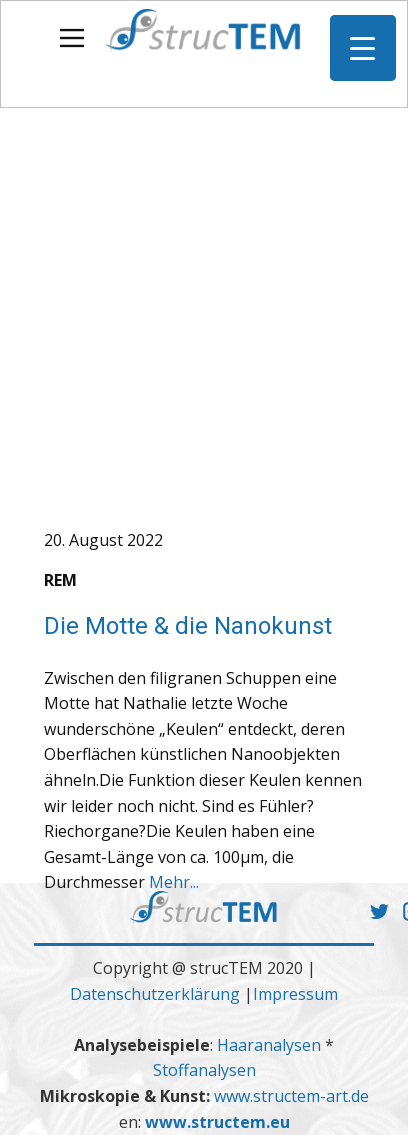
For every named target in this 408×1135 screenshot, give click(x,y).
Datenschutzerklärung (155, 994)
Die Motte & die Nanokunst (188, 626)
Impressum (295, 994)
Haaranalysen (271, 1045)
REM (60, 580)
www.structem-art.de (291, 1096)
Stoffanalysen (204, 1070)
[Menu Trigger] (363, 48)
